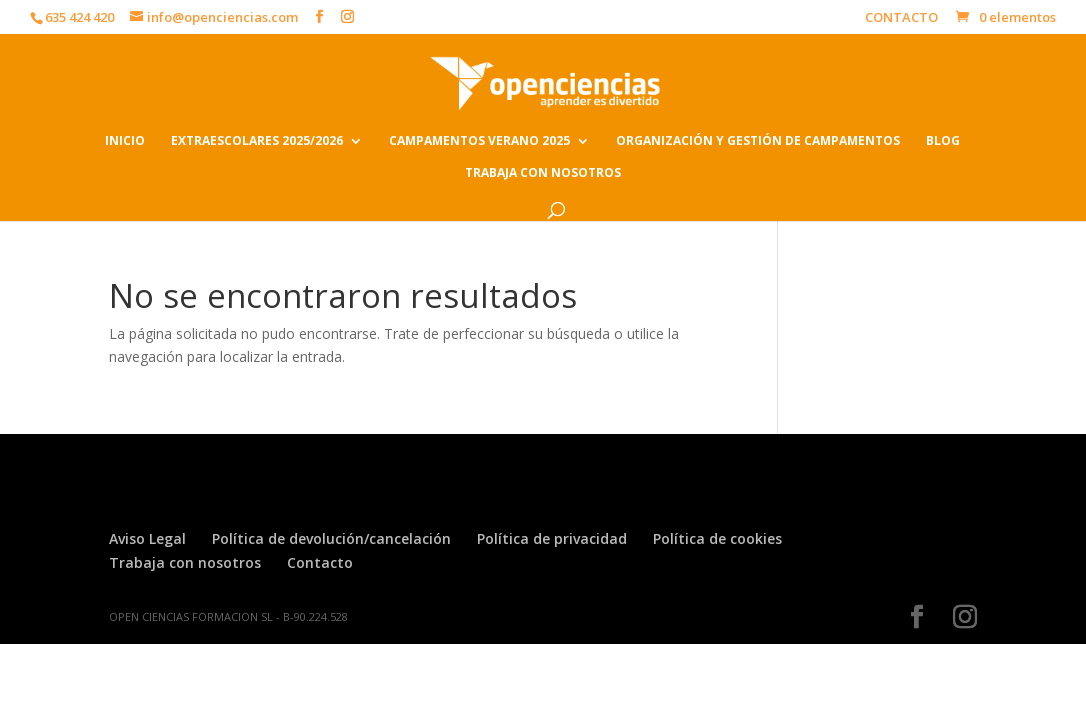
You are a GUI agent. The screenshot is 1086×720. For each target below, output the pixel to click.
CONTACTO (901, 18)
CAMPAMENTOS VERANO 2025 (479, 141)
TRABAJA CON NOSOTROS (543, 173)
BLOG (943, 141)
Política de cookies (717, 538)
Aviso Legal (147, 538)
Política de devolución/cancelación (331, 538)
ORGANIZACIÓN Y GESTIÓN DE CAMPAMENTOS (758, 141)
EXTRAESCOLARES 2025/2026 (257, 141)
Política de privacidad (552, 538)
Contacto (320, 562)
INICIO (125, 141)
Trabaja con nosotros (185, 562)
